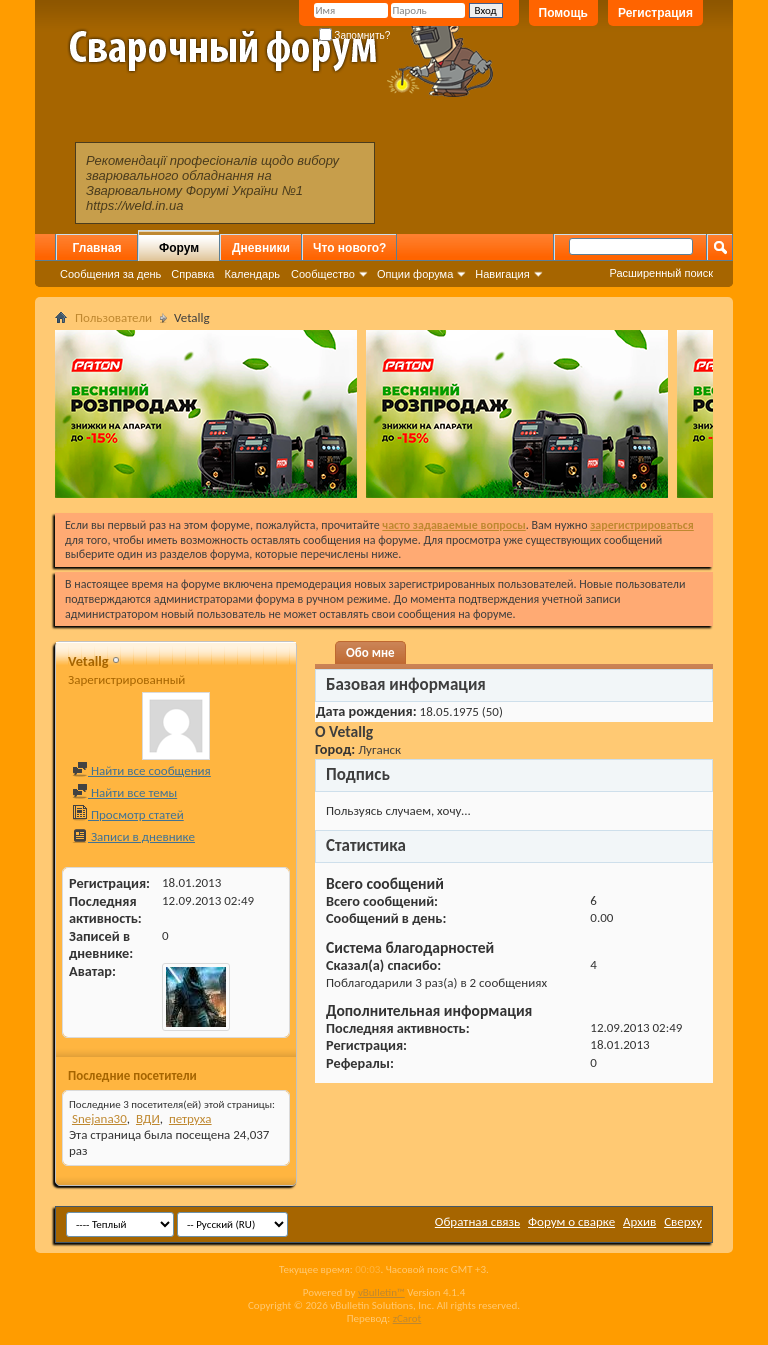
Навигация (502, 274)
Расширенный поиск (661, 273)
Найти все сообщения (141, 770)
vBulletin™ (381, 1292)
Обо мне (370, 652)
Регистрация (655, 13)
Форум (179, 248)
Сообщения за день (110, 274)
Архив (639, 1221)
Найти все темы (124, 792)
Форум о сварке (571, 1221)
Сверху (683, 1221)
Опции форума (415, 274)
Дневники (261, 248)
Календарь (252, 274)
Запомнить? (355, 35)
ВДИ (148, 1118)
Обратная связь (477, 1221)
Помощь (563, 13)
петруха (190, 1118)
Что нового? (349, 248)
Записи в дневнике (133, 836)
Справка (192, 274)
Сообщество (323, 274)
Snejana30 (99, 1118)
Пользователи (113, 317)
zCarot (407, 1318)
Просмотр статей (128, 814)
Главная (97, 248)
